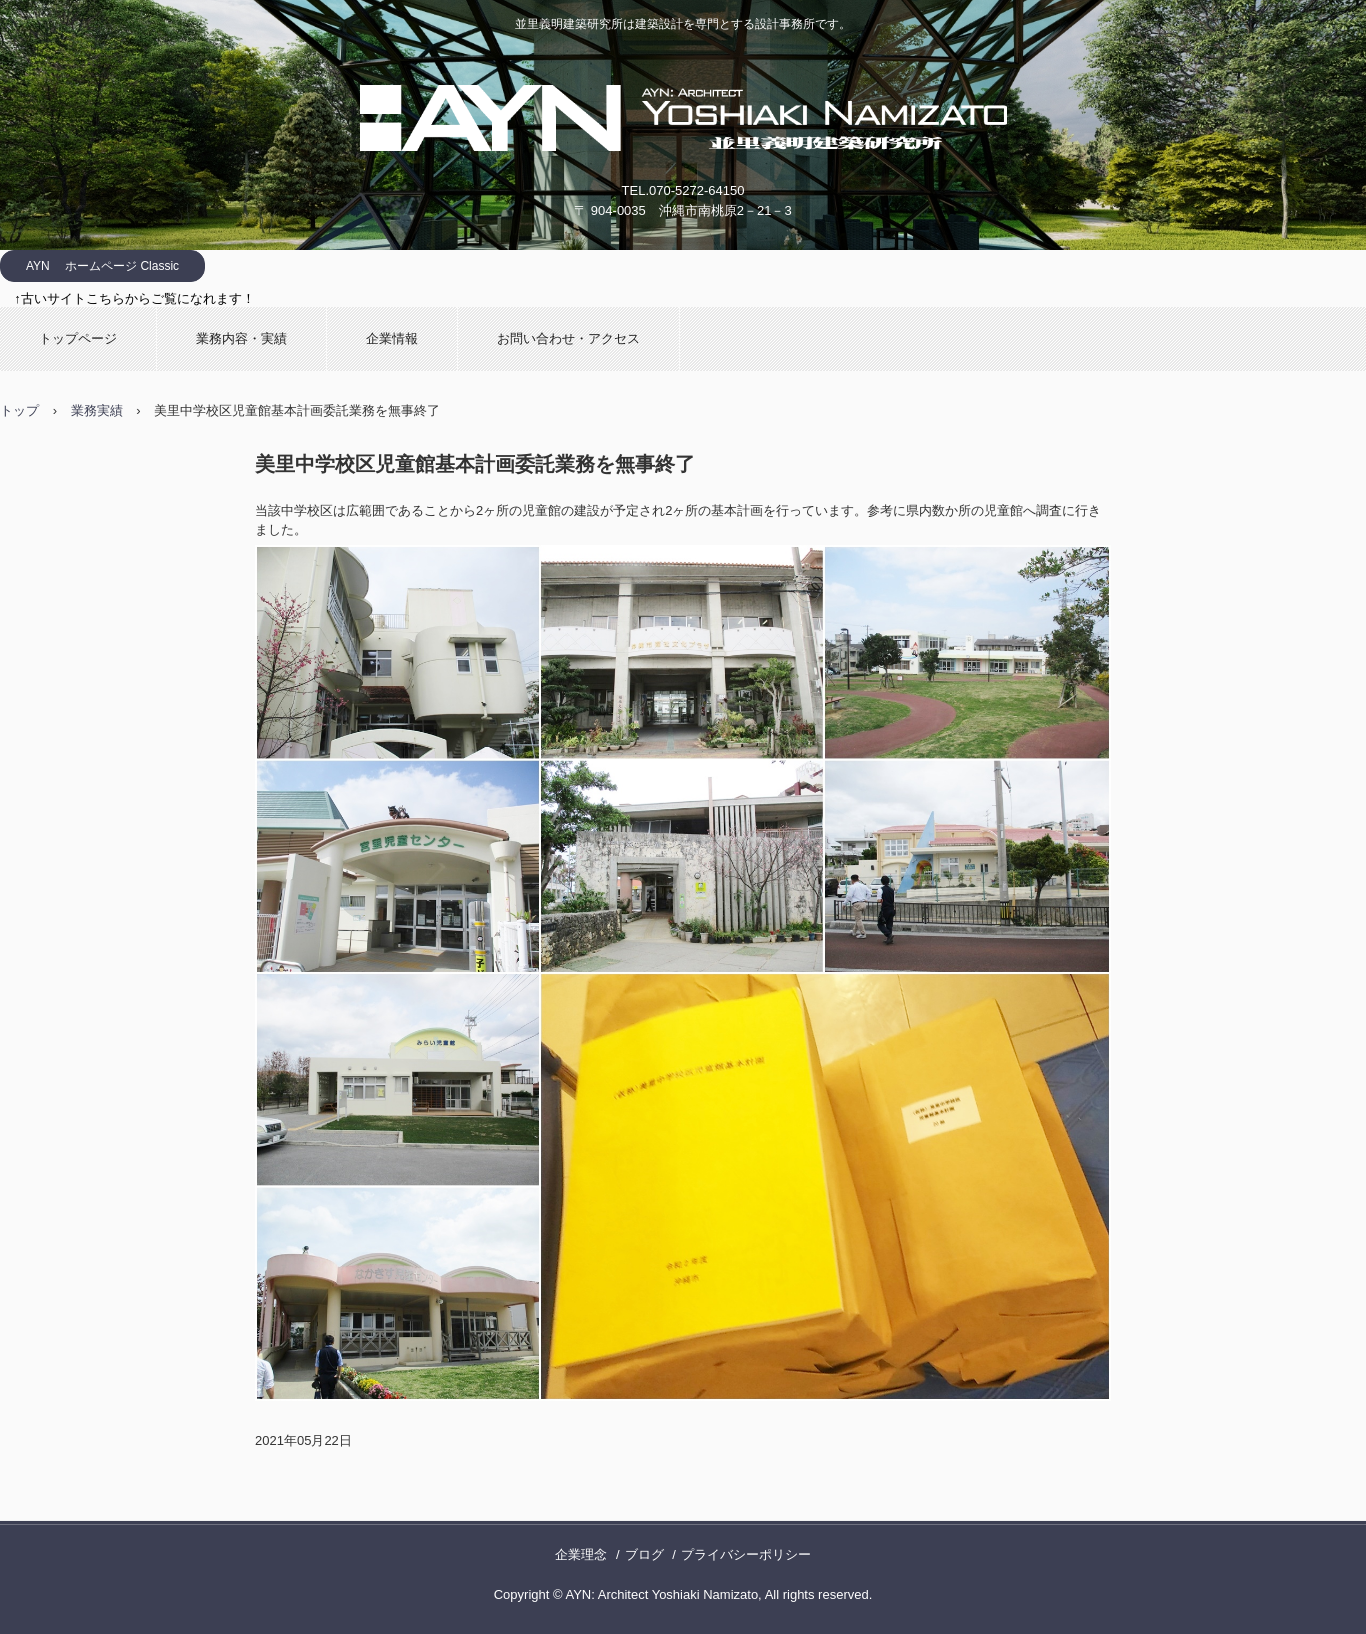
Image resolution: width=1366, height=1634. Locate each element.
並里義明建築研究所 (683, 118)
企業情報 (392, 338)
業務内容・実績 (241, 338)
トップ (19, 410)
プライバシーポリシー (746, 1554)
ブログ (644, 1554)
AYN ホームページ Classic (102, 266)
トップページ (78, 338)
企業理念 (581, 1554)
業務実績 (97, 410)
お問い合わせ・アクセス (568, 338)
